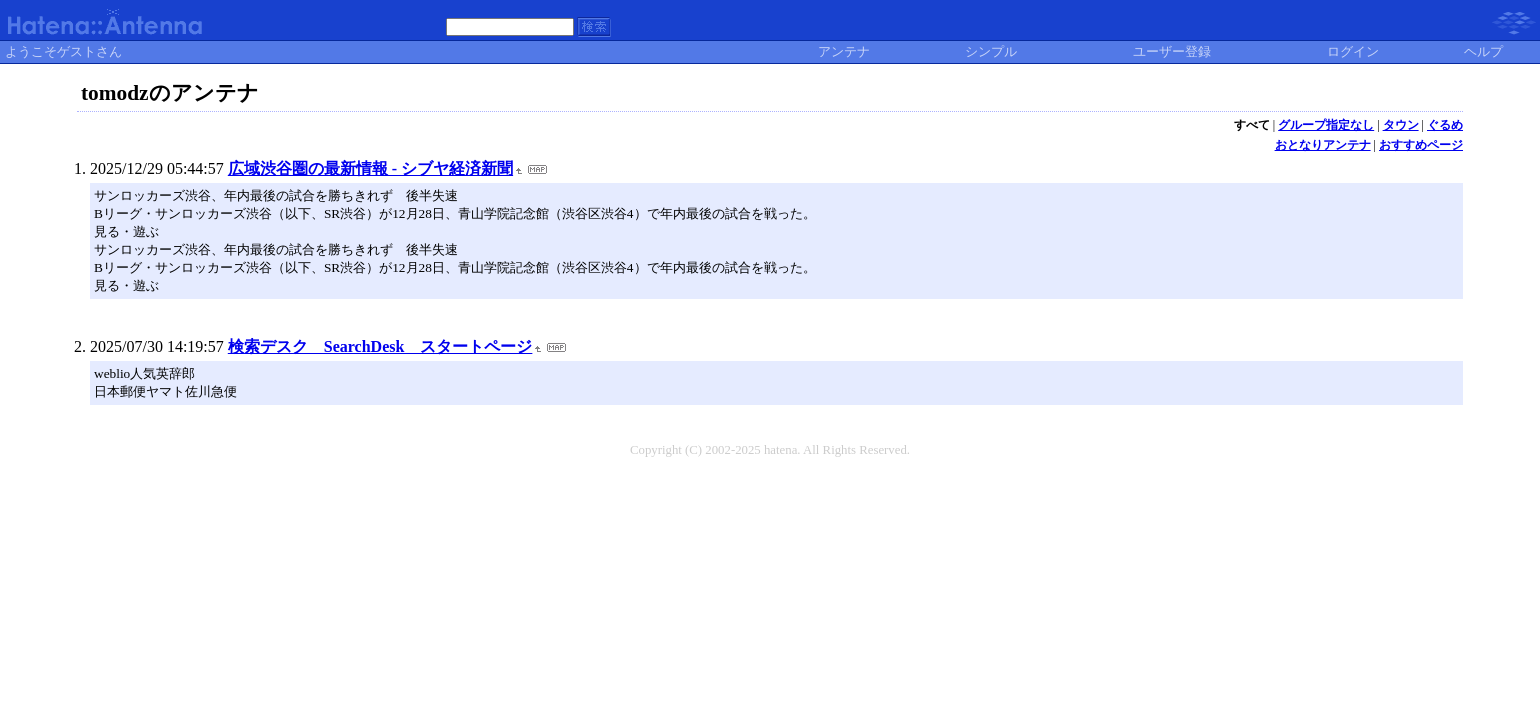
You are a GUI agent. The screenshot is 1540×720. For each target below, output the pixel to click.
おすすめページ (1421, 145)
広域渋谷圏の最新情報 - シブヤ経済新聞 (370, 168)
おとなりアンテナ (1323, 145)
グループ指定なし (1326, 125)
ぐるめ (1445, 125)
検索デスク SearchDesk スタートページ (380, 346)
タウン (1401, 125)
